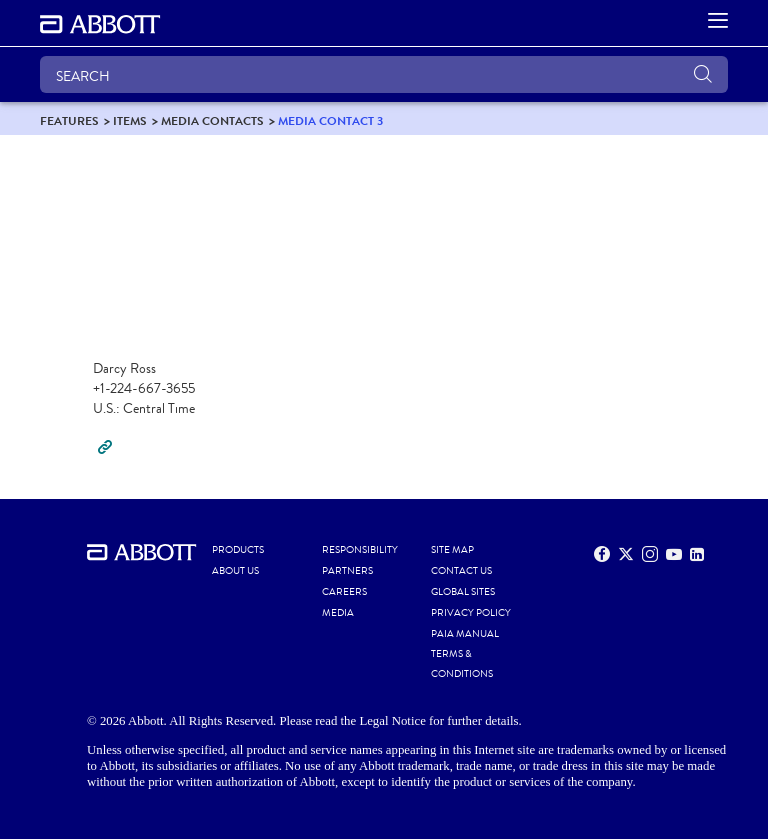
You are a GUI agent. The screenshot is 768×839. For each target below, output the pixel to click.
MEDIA (338, 613)
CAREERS (344, 592)
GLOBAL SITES (463, 592)
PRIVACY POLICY (471, 613)
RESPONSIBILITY (360, 550)
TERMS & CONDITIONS (462, 664)
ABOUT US (235, 571)
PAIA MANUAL (465, 634)
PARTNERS (347, 571)
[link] (69, 120)
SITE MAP (452, 550)
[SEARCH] (384, 74)
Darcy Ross (124, 368)
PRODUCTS (238, 550)
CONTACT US (461, 571)
